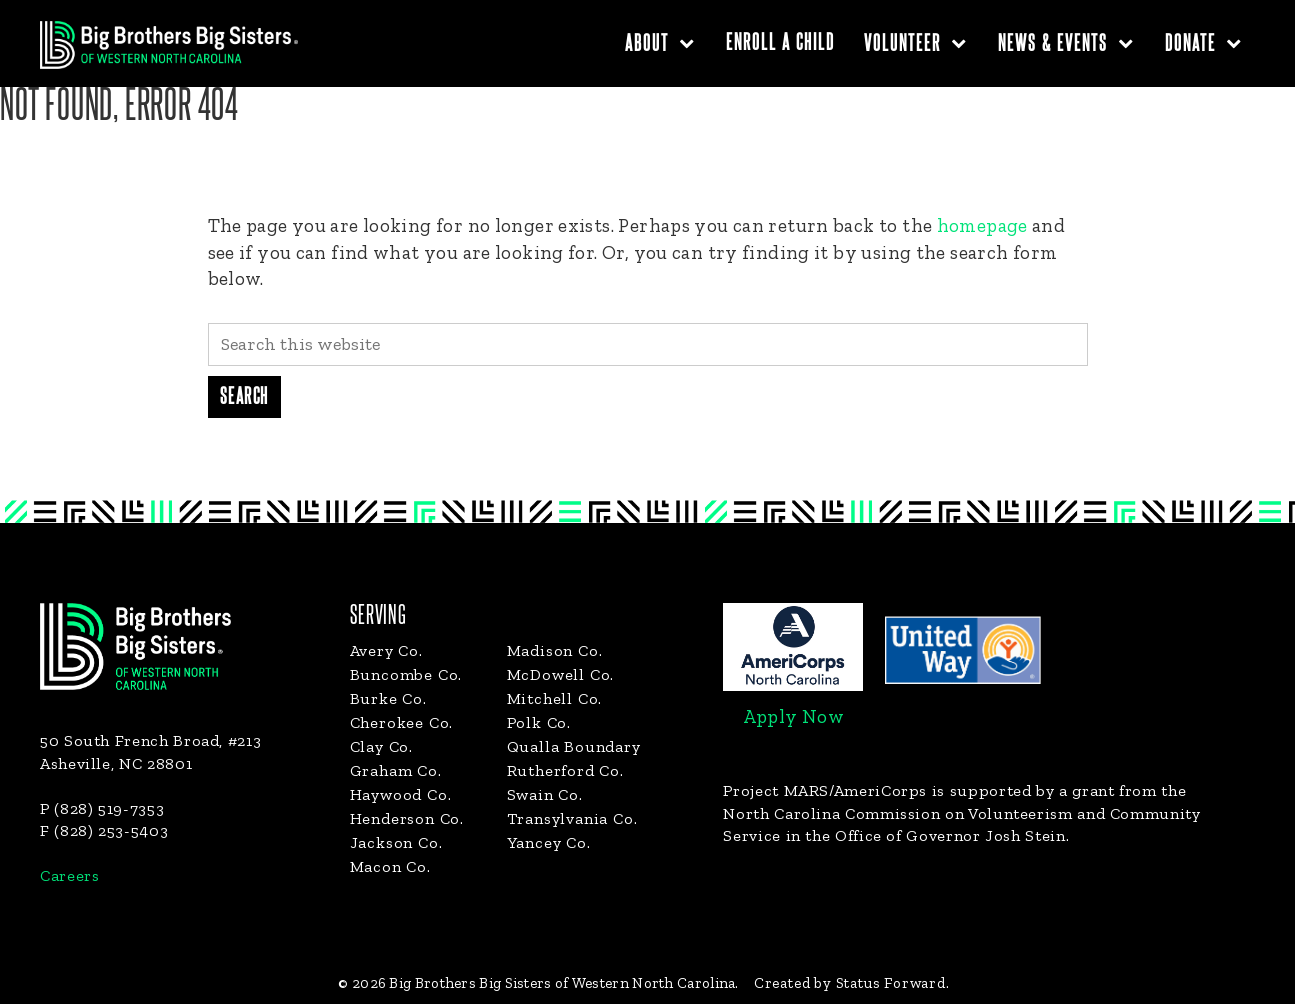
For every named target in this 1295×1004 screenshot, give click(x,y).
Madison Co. (555, 650)
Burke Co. (388, 698)
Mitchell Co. (555, 698)
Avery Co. (386, 650)
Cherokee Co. (402, 722)
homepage (982, 225)
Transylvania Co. (572, 818)
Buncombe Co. (406, 674)
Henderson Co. (407, 818)
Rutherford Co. (565, 770)
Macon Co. (390, 866)
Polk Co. (539, 722)
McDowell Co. (561, 674)
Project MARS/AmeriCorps (825, 790)
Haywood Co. (401, 794)
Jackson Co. (396, 842)
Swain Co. (545, 794)
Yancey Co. (549, 842)
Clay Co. (381, 746)
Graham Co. (396, 770)
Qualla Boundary (574, 746)
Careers (69, 875)
